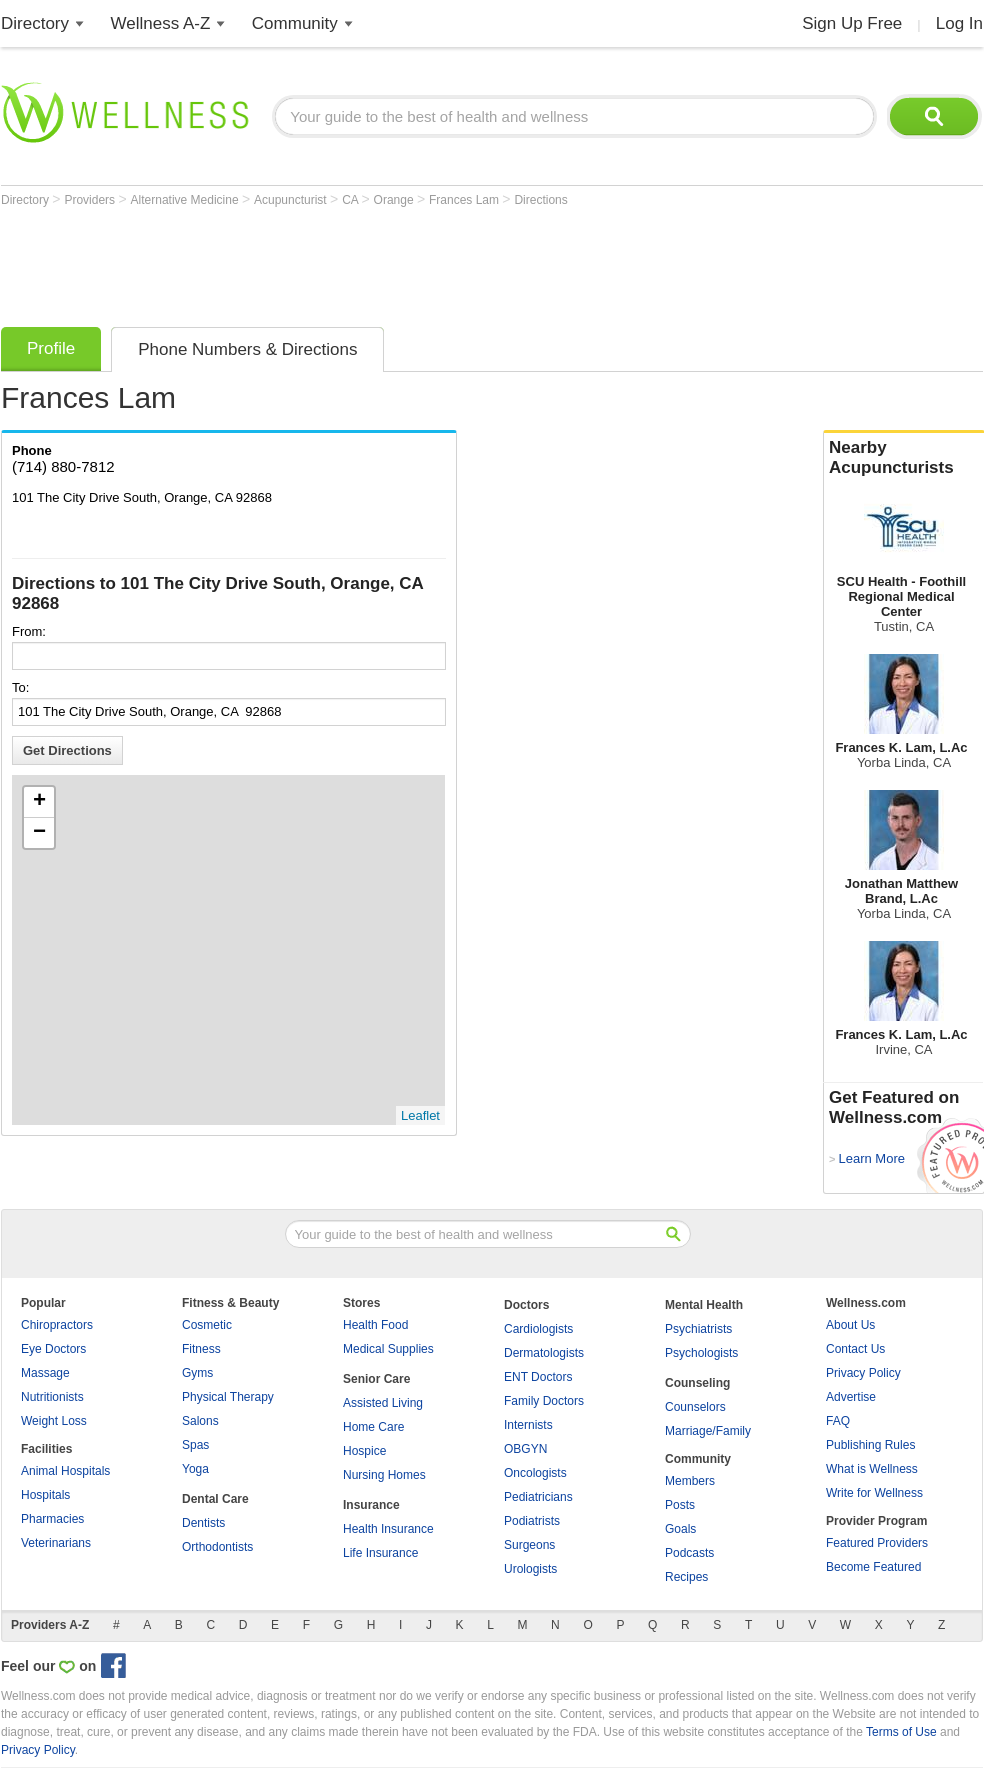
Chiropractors (57, 1325)
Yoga (195, 1469)
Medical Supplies (388, 1349)
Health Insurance (388, 1529)
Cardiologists (538, 1329)
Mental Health (704, 1305)
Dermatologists (544, 1353)
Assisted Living (383, 1403)
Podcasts (689, 1553)
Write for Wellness (874, 1493)
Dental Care (215, 1499)
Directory (35, 23)
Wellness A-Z (161, 23)
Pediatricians (538, 1497)
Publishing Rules (870, 1445)
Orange (395, 200)
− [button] (39, 833)
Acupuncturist (292, 200)
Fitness (201, 1349)
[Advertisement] (365, 262)
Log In (959, 23)
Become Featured (873, 1567)
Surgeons (529, 1545)
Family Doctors (544, 1401)
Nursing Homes (384, 1475)
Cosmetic (207, 1325)
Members (690, 1481)
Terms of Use (901, 1732)
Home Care (373, 1427)
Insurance (371, 1505)
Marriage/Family (708, 1431)
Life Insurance (380, 1553)
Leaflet (420, 1115)
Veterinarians (56, 1543)
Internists (528, 1425)
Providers (91, 200)
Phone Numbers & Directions (247, 349)
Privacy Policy (863, 1373)
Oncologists (535, 1473)
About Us (850, 1325)
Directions (540, 200)
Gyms (197, 1373)
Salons (200, 1421)
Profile (51, 348)
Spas (195, 1445)
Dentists (203, 1523)
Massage (45, 1373)
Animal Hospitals (65, 1471)
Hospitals (45, 1495)
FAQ (838, 1421)
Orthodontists (217, 1547)
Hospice (364, 1451)
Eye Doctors (53, 1349)
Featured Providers (877, 1543)
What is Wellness (872, 1469)
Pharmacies (52, 1519)
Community (295, 23)
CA (351, 200)
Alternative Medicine (186, 200)
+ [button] (39, 802)
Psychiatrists (698, 1329)
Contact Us (855, 1349)
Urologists (530, 1569)
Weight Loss (54, 1421)
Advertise (851, 1397)
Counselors (695, 1407)
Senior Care (376, 1379)
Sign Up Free (852, 23)
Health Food (375, 1325)
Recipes (686, 1577)
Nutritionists (52, 1397)
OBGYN (525, 1449)
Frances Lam (465, 200)
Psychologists (701, 1353)
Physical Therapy (228, 1397)
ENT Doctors (538, 1377)
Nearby (904, 458)
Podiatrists (532, 1521)
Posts (680, 1505)
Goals (680, 1529)
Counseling (697, 1383)
